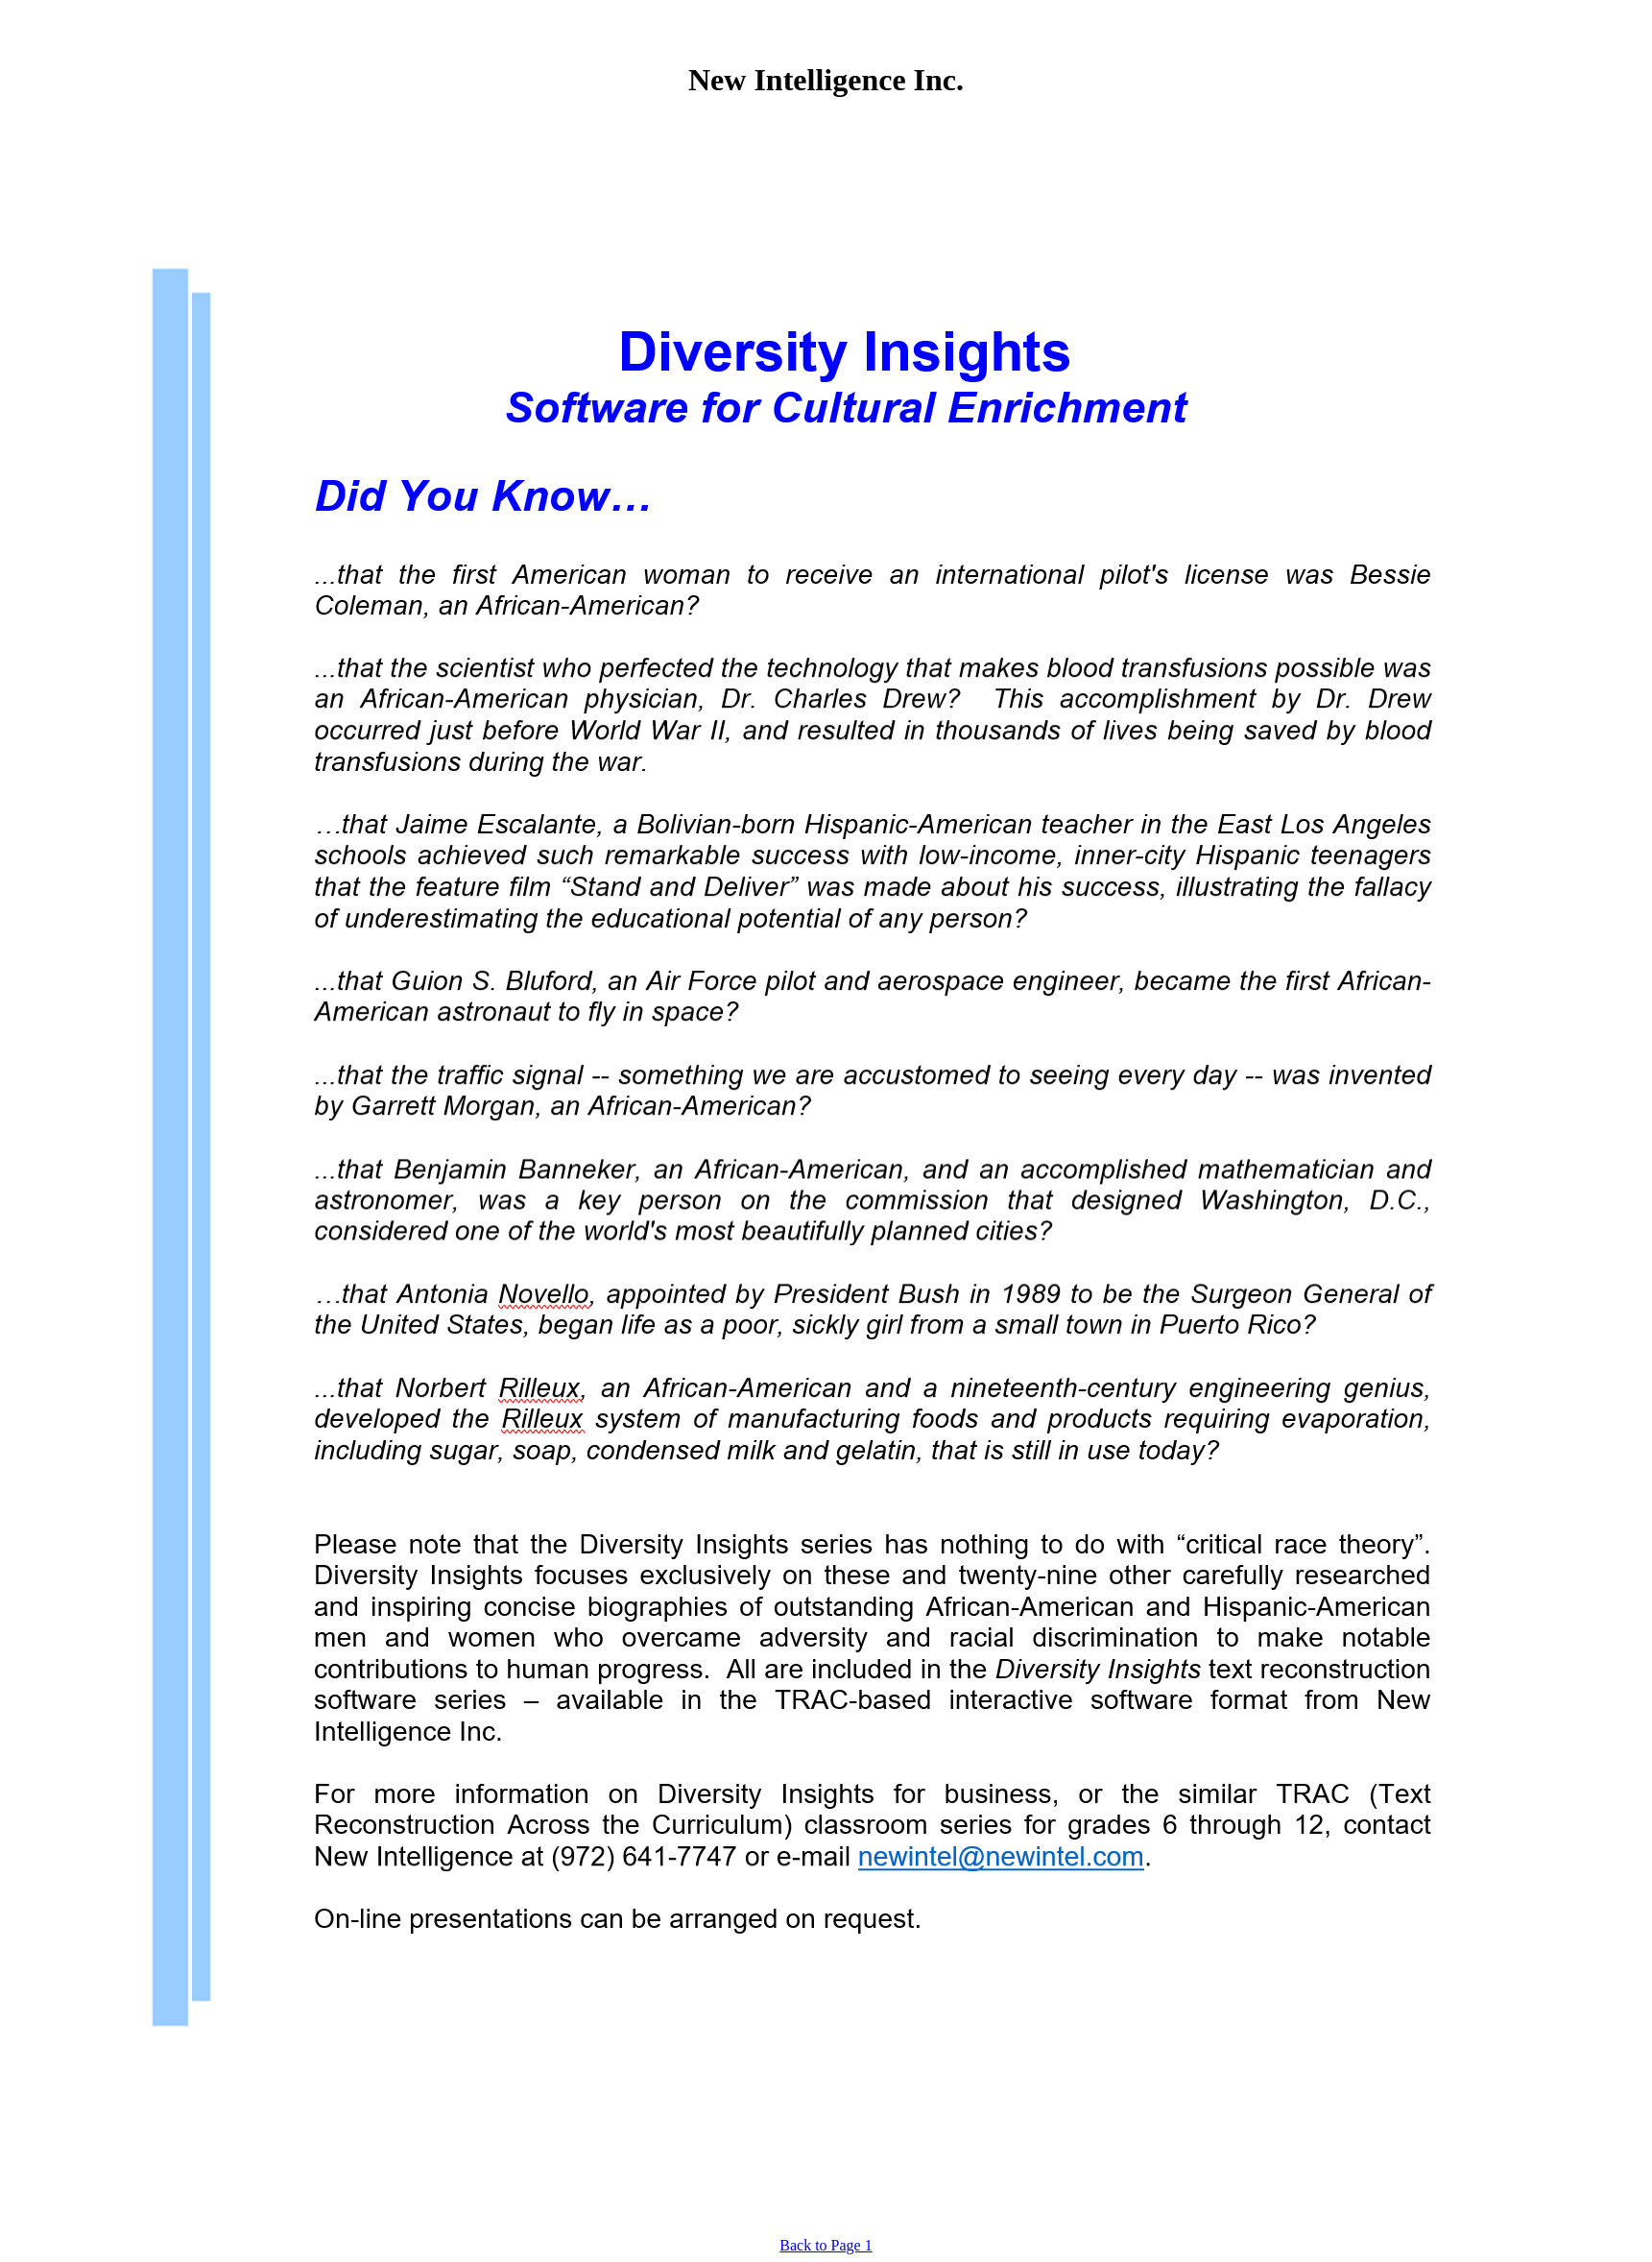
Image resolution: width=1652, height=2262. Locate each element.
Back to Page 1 (825, 2245)
